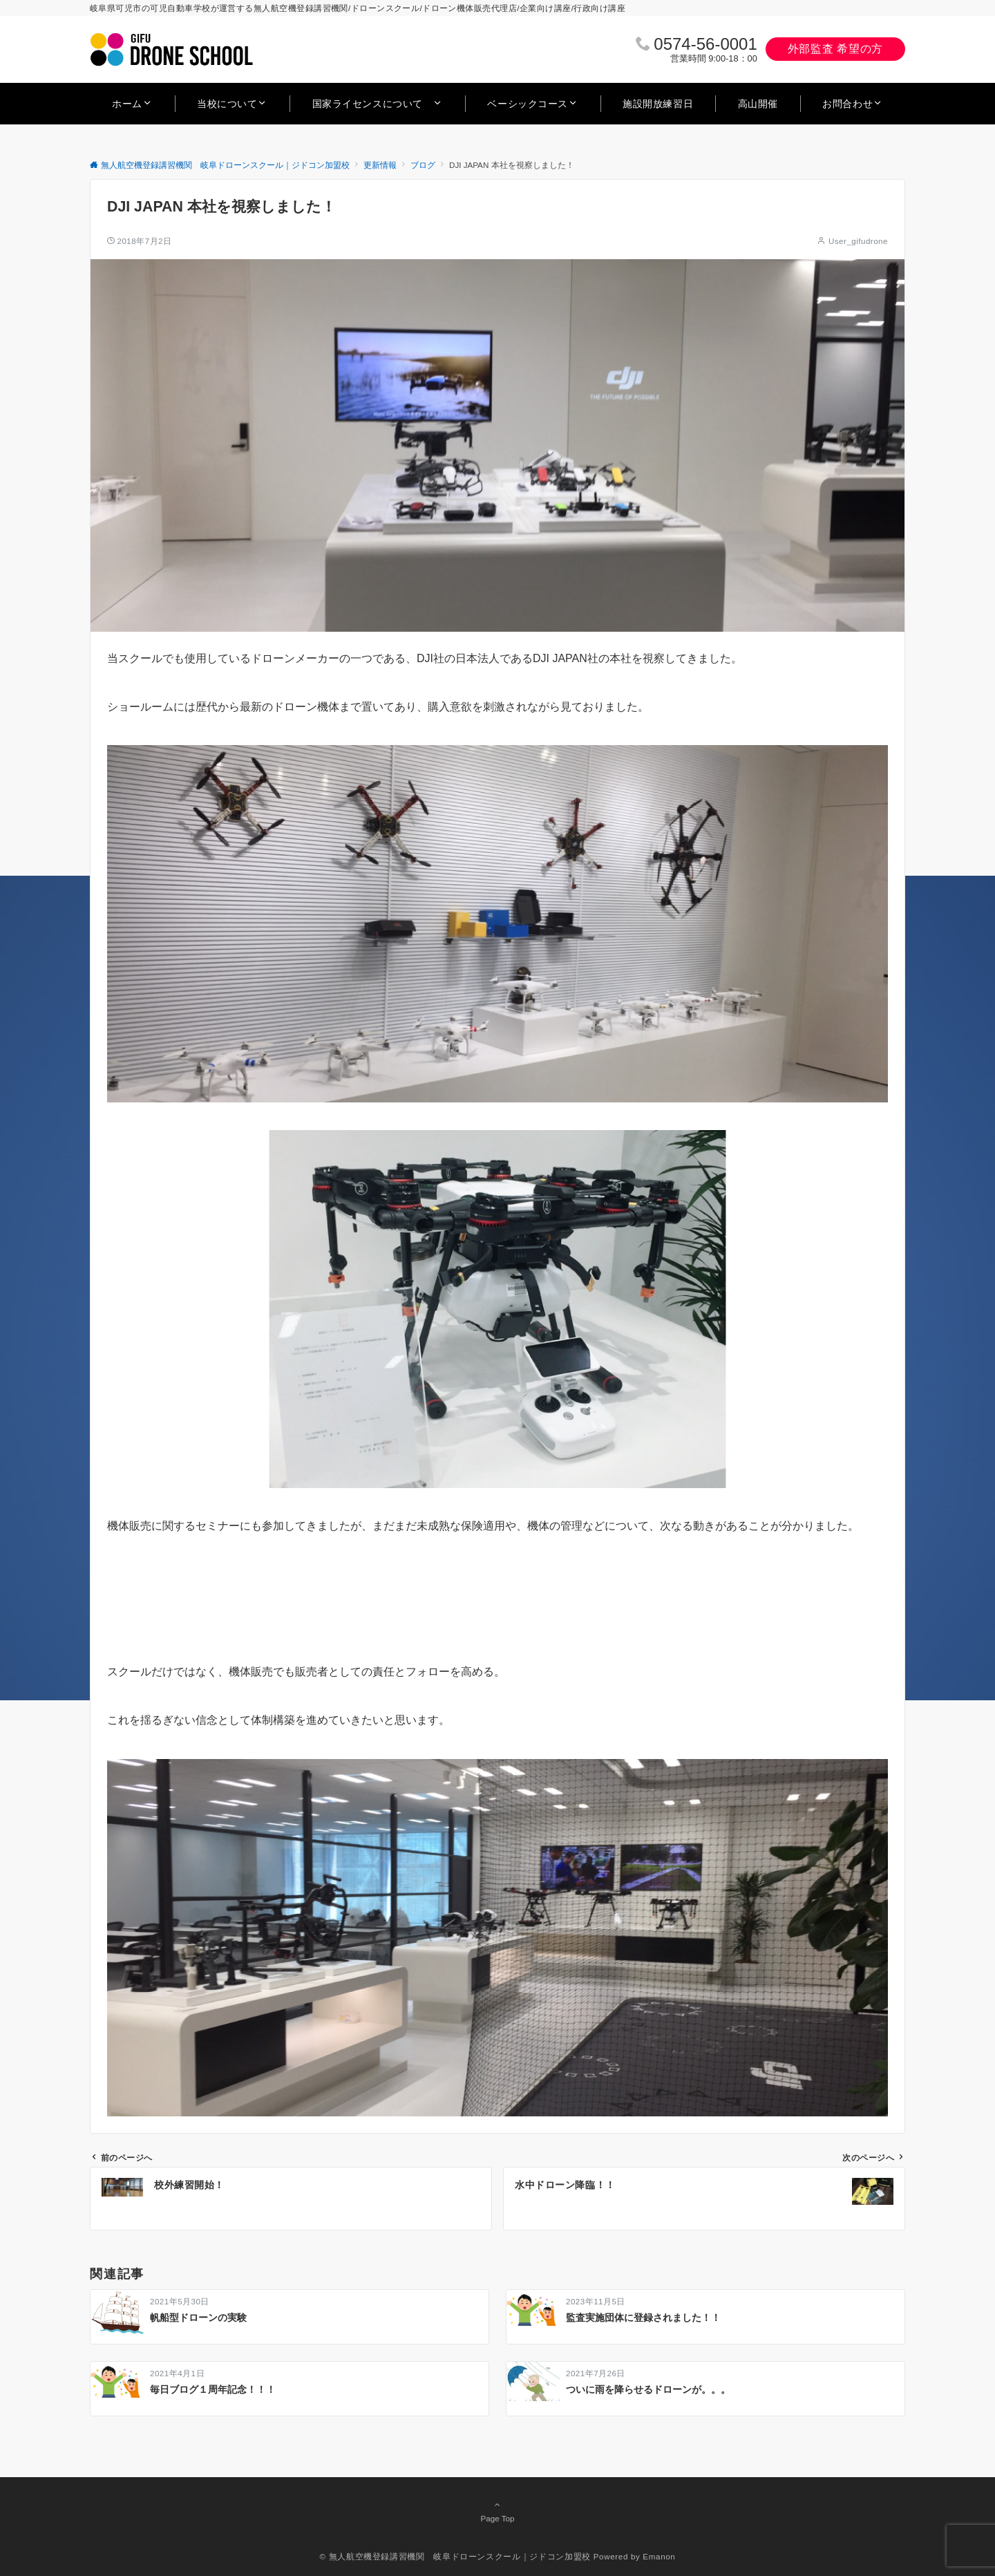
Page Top (497, 2511)
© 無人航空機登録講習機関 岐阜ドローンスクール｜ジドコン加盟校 (455, 2556)
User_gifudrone (858, 240)
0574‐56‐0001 (705, 44)
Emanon (659, 2556)
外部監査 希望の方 (835, 49)
